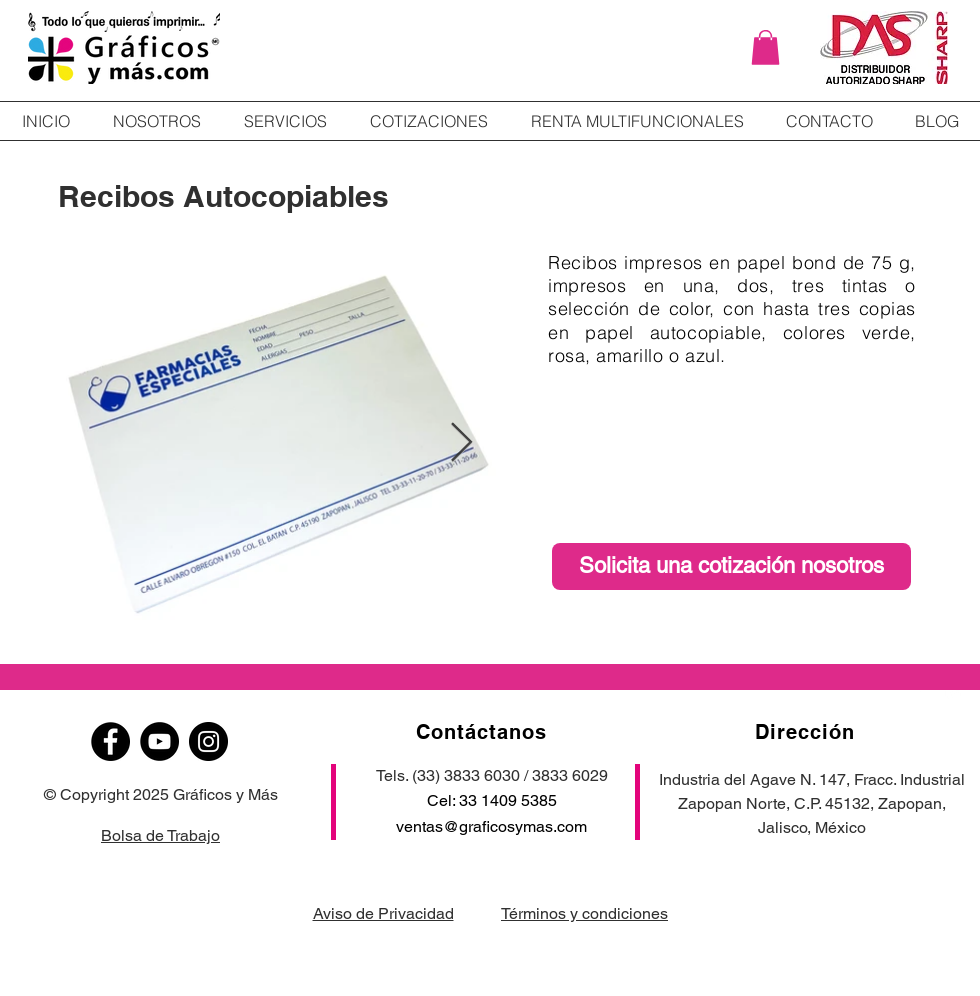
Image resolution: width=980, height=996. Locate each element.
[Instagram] (208, 741)
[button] (765, 47)
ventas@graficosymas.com (491, 826)
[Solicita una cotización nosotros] (731, 566)
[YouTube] (159, 741)
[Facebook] (110, 741)
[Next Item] (461, 443)
